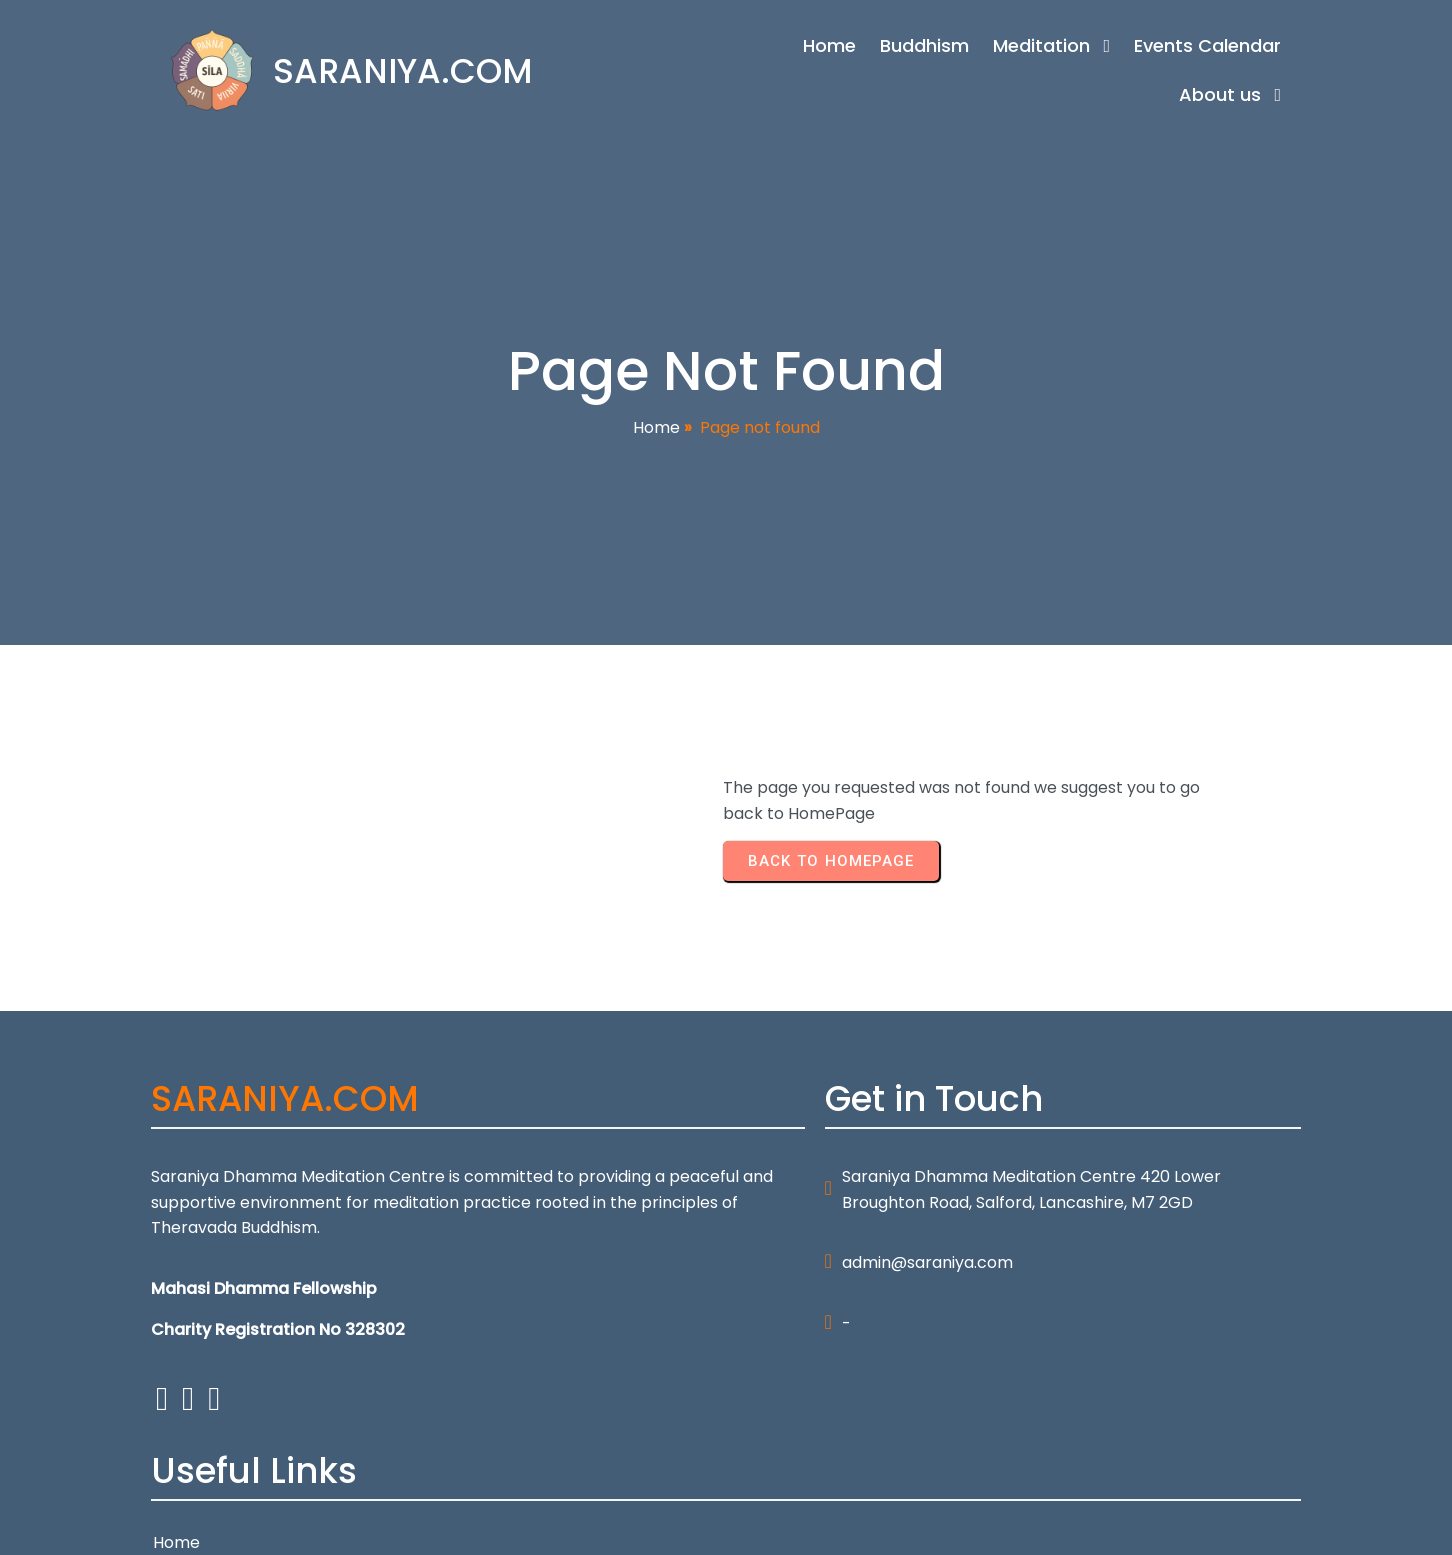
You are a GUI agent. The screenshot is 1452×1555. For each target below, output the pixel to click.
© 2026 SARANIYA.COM (239, 1527)
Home (656, 428)
